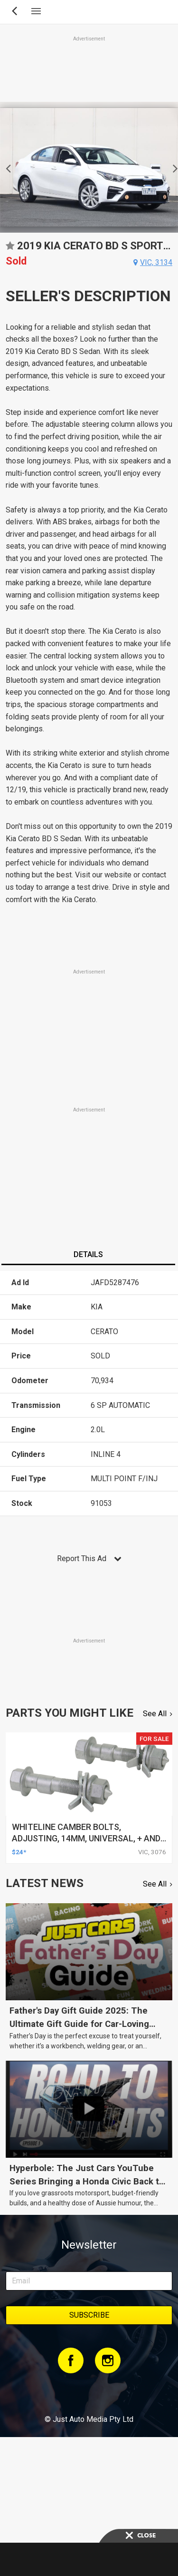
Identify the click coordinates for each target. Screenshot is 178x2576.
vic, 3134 (156, 262)
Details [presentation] (88, 1254)
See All (155, 1713)
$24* (19, 1852)
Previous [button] (5, 167)
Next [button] (172, 167)
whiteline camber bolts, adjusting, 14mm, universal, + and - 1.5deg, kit (89, 1838)
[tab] (88, 1255)
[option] (89, 167)
